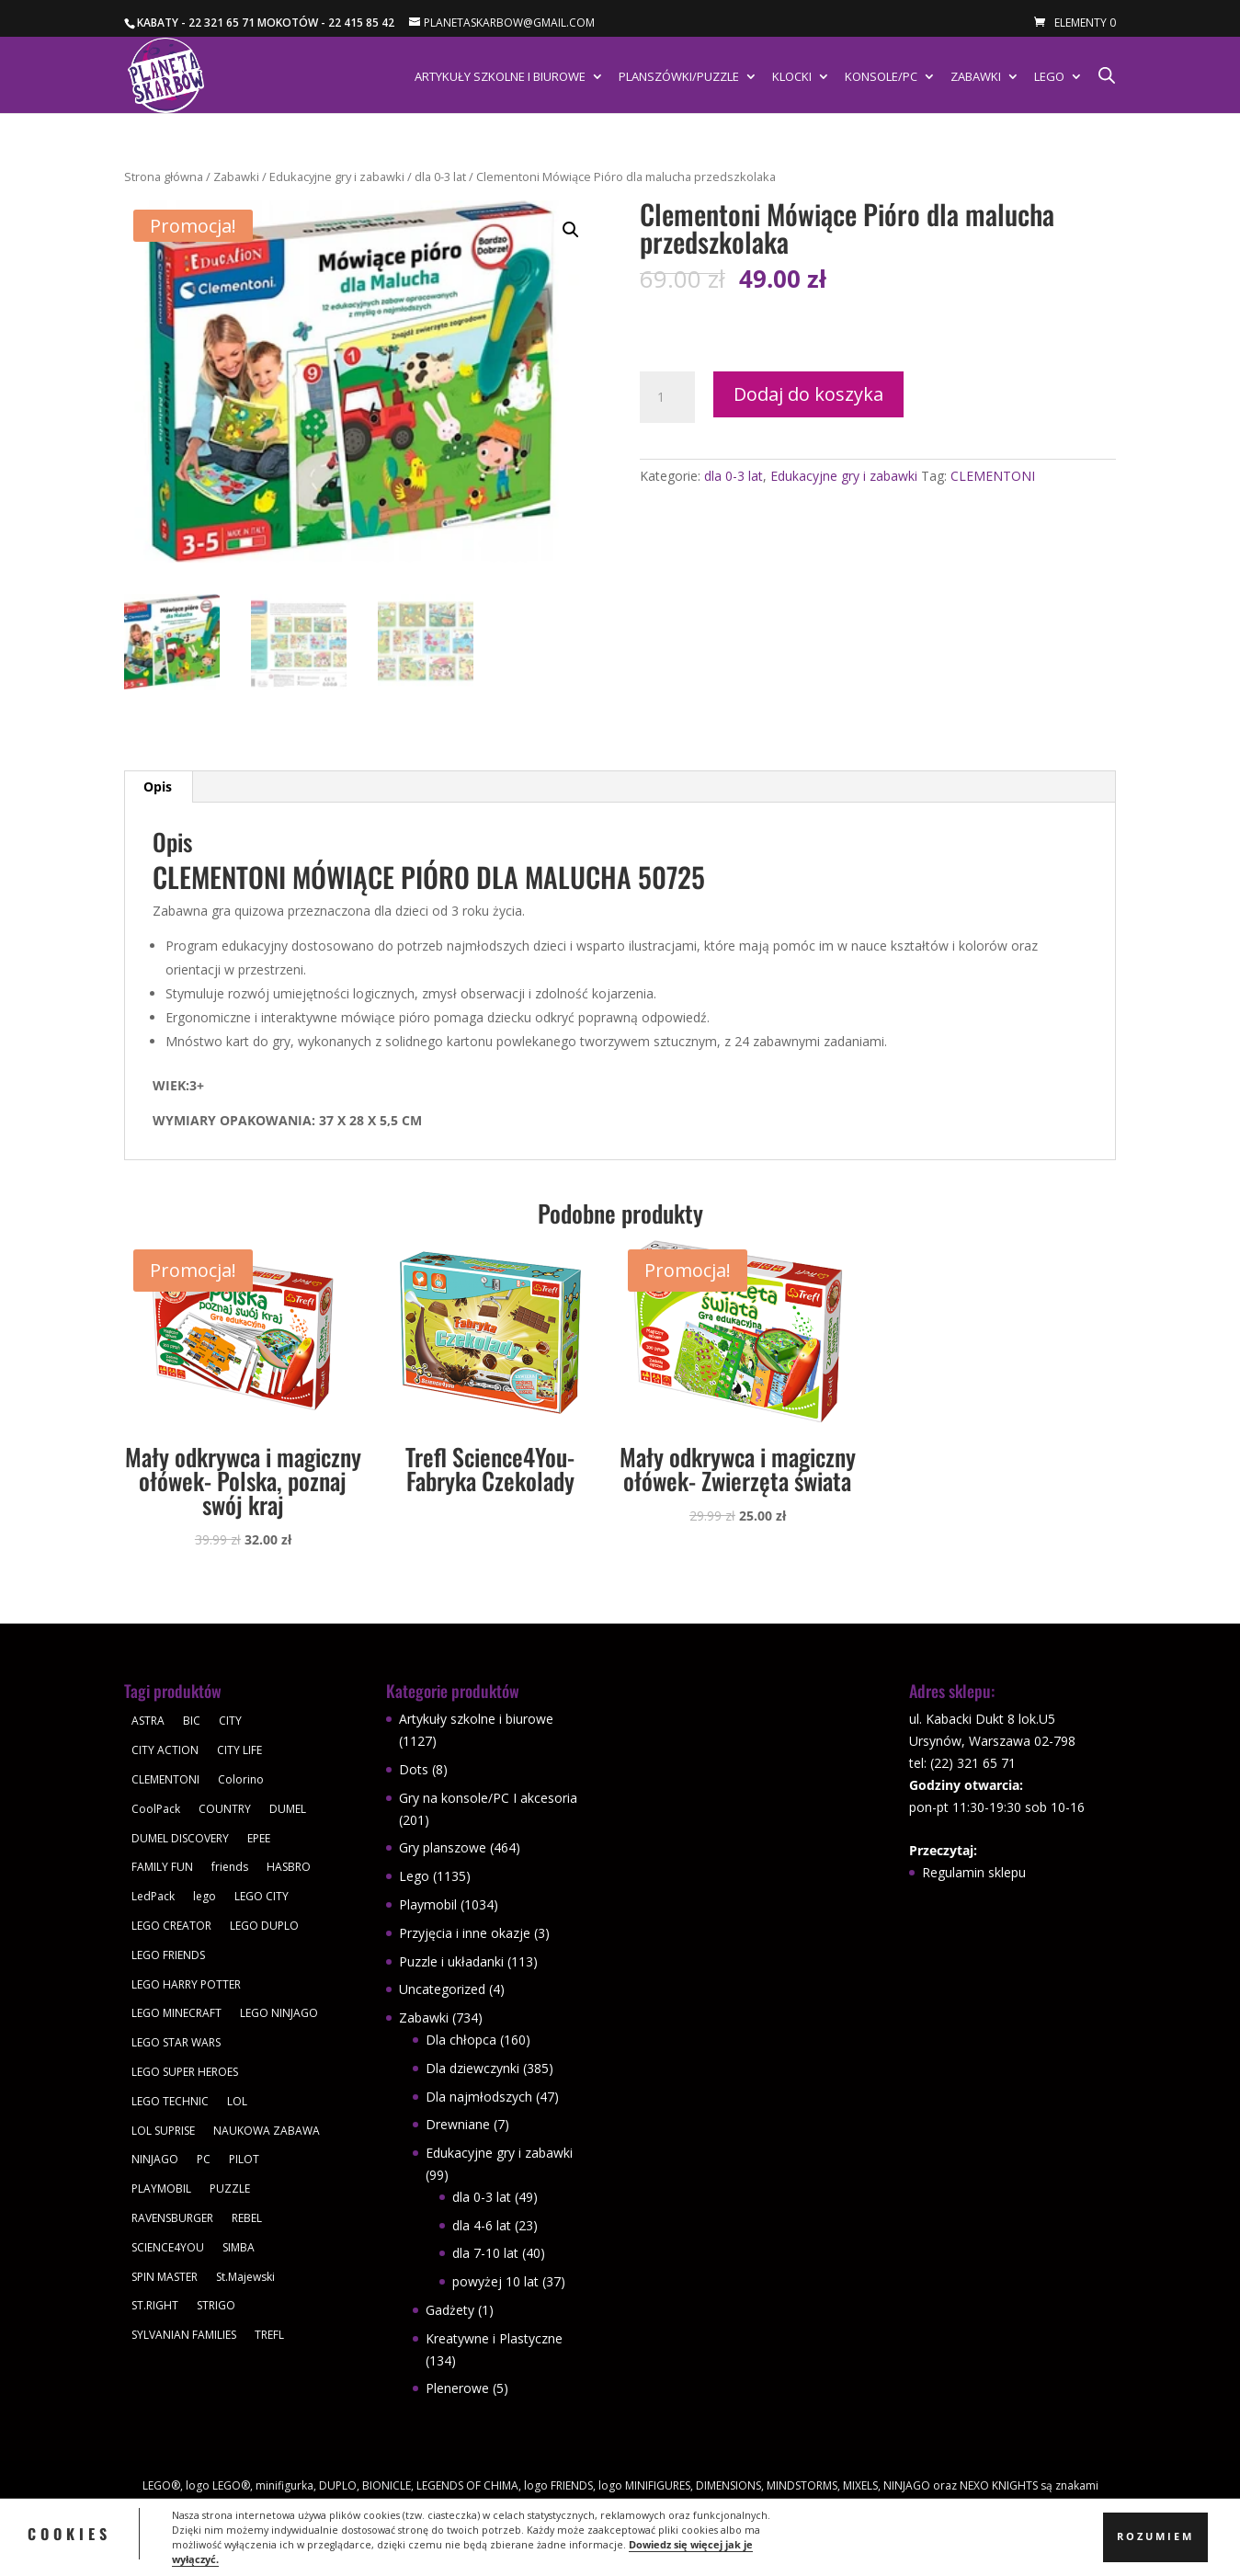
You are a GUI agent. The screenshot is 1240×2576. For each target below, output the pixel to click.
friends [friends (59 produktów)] (229, 1867)
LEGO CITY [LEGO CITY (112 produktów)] (261, 1896)
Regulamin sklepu (974, 1872)
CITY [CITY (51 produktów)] (230, 1720)
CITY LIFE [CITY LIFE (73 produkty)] (239, 1750)
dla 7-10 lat (485, 2253)
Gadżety (450, 2310)
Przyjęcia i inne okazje (464, 1933)
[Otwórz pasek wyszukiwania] (1107, 75)
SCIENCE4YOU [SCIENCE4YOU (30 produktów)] (167, 2247)
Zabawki (975, 77)
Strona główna (163, 176)
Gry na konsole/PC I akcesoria (488, 1798)
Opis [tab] (157, 786)
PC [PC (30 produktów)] (203, 2159)
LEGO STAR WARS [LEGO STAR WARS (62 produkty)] (176, 2042)
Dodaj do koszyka (808, 394)
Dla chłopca (461, 2039)
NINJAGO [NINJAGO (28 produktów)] (154, 2159)
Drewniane (458, 2124)
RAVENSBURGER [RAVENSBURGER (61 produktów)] (172, 2218)
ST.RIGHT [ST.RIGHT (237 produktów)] (154, 2305)
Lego (1049, 77)
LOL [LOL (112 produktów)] (237, 2101)
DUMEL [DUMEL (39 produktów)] (287, 1809)
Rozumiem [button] (1155, 2536)
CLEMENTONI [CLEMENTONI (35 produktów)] (165, 1779)
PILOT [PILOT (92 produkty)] (244, 2159)
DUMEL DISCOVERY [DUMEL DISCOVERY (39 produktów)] (180, 1838)
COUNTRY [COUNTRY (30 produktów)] (225, 1809)
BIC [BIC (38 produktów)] (191, 1720)
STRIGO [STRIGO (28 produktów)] (216, 2305)
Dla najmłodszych (479, 2096)
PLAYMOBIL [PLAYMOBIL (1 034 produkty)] (161, 2188)
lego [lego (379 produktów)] (204, 1896)
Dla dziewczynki (472, 2068)
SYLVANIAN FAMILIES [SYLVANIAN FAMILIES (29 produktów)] (183, 2334)
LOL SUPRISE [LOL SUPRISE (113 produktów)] (163, 2130)
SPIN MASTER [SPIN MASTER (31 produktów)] (164, 2277)
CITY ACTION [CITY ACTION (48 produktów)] (165, 1750)
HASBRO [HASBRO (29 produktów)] (289, 1867)
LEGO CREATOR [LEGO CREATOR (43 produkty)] (171, 1925)
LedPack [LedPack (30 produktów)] (153, 1896)
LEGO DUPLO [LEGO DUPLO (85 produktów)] (264, 1925)
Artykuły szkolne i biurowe (500, 77)
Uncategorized (442, 1989)
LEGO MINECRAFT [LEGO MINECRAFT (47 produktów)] (176, 2013)
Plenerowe (457, 2388)
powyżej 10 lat (495, 2281)
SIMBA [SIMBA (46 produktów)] (238, 2247)
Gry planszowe (442, 1847)
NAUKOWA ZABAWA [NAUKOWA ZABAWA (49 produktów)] (266, 2130)
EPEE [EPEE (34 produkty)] (258, 1838)
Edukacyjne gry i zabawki (336, 176)
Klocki (792, 77)
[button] (570, 229)
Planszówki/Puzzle (679, 77)
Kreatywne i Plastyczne (494, 2338)
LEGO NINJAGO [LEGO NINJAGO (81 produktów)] (279, 2013)
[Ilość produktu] (667, 397)
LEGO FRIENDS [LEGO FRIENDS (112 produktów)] (168, 1955)
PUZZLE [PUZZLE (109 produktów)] (230, 2188)
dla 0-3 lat (440, 176)
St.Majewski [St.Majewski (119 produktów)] (245, 2277)
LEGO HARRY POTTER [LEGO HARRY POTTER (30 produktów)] (186, 1984)
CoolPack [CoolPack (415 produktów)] (155, 1809)
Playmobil (428, 1904)
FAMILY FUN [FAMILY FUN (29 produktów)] (162, 1867)
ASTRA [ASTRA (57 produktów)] (148, 1720)
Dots (413, 1769)
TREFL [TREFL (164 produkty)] (269, 2334)
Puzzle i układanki (451, 1961)
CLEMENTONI (992, 475)
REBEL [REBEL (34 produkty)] (247, 2218)
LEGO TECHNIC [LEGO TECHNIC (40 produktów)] (170, 2101)
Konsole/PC (881, 77)
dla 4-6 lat (481, 2225)
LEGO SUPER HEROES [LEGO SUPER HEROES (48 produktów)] (184, 2072)
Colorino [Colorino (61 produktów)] (241, 1779)
